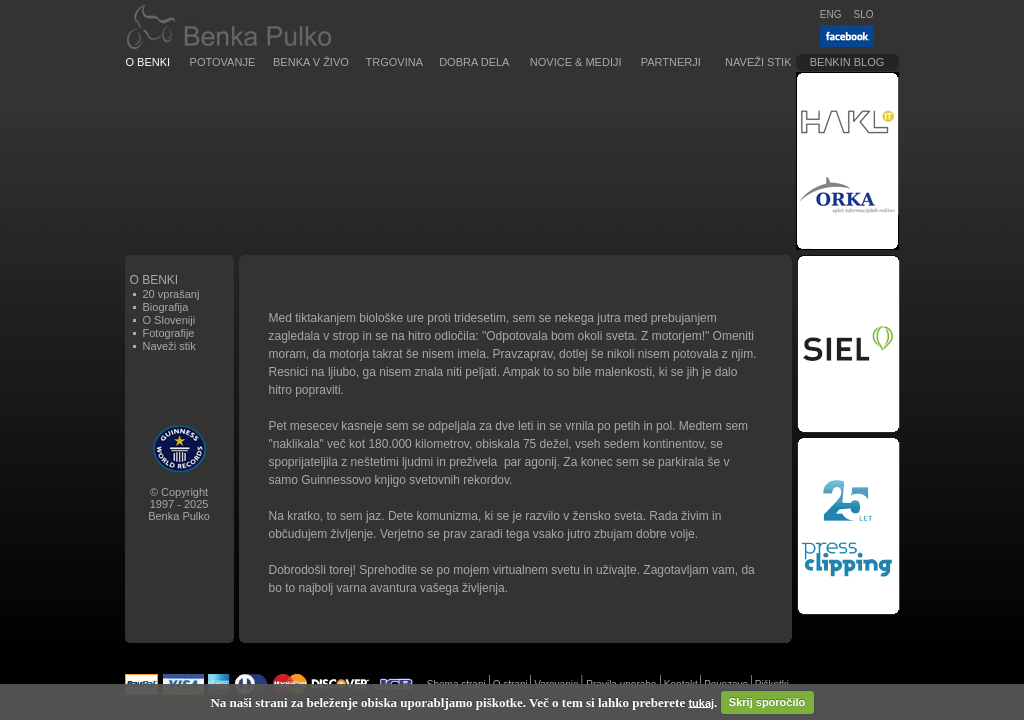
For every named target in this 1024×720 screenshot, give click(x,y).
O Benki (148, 62)
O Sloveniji (169, 320)
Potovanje (223, 62)
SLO (863, 14)
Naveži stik (758, 62)
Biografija (166, 307)
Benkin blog (847, 62)
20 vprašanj (171, 294)
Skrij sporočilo (767, 702)
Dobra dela (474, 62)
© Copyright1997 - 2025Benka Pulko (179, 504)
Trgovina (394, 62)
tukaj (701, 702)
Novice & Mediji (576, 62)
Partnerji (671, 62)
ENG (831, 14)
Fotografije (169, 333)
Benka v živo (311, 62)
